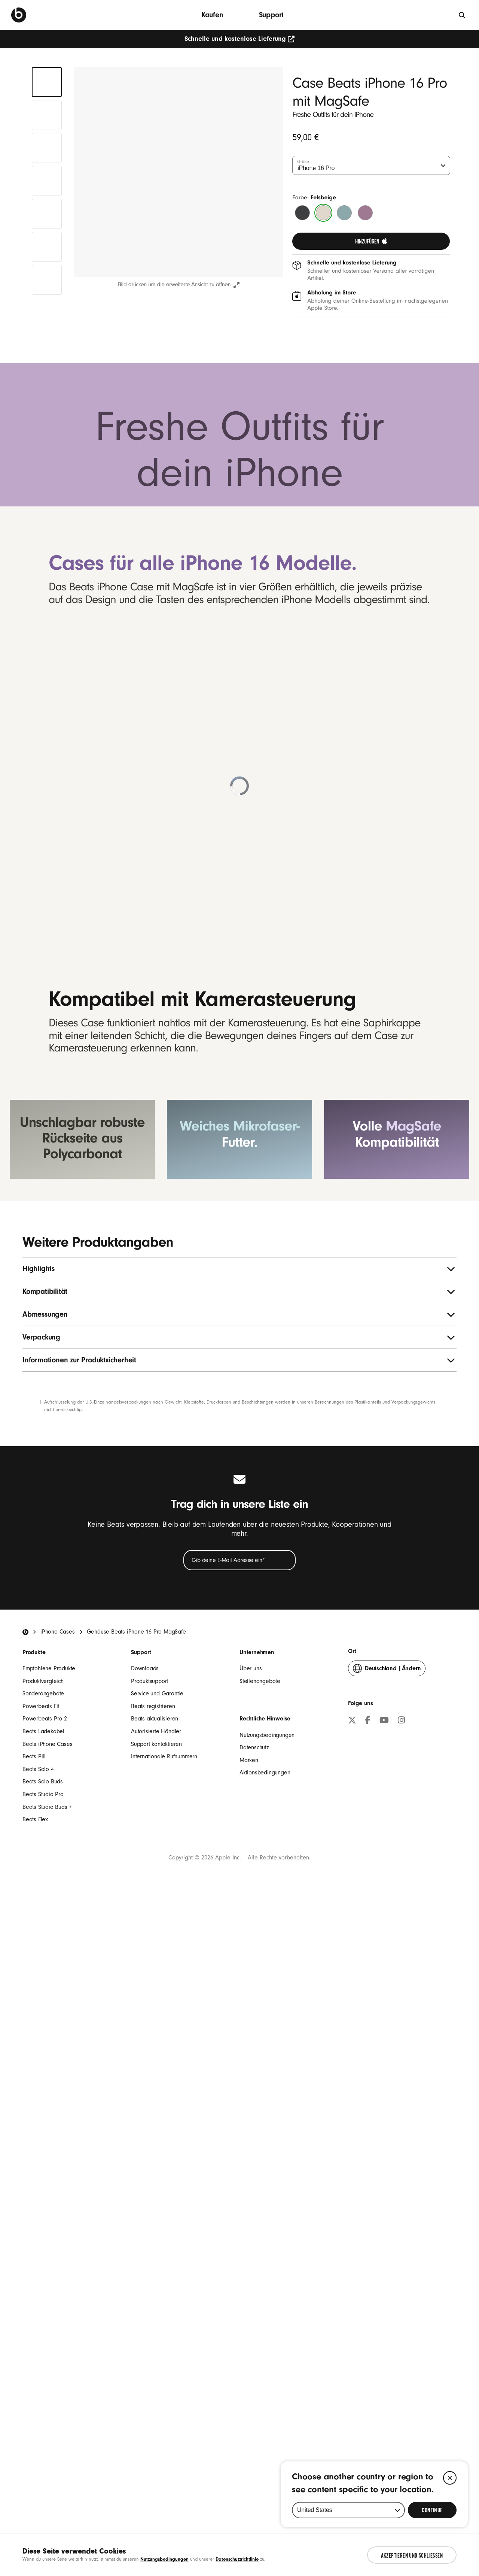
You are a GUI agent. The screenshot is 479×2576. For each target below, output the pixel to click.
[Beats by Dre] (18, 14)
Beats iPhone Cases (47, 2409)
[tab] (46, 82)
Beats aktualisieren (154, 2383)
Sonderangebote (43, 2358)
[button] (178, 172)
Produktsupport (149, 2346)
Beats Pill (34, 2421)
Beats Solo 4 (38, 2434)
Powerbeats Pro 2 (44, 2383)
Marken (249, 2425)
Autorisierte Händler (156, 2396)
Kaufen (212, 14)
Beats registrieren (153, 2371)
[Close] (450, 2478)
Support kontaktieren (156, 2409)
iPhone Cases (57, 2297)
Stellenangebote (260, 2346)
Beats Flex (35, 2484)
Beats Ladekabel (43, 2396)
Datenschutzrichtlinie (237, 2559)
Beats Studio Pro (43, 2459)
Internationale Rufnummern (164, 2421)
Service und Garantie (157, 2358)
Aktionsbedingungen (265, 2437)
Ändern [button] (387, 2335)
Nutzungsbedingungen (267, 2400)
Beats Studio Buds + (47, 2471)
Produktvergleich (43, 2346)
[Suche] (462, 14)
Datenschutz (254, 2412)
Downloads (145, 2333)
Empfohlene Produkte (48, 2333)
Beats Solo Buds (42, 2446)
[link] (371, 241)
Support (271, 14)
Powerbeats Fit (40, 2371)
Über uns (251, 2333)
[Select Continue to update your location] (432, 2510)
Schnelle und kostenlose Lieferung (239, 39)
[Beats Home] (25, 2297)
